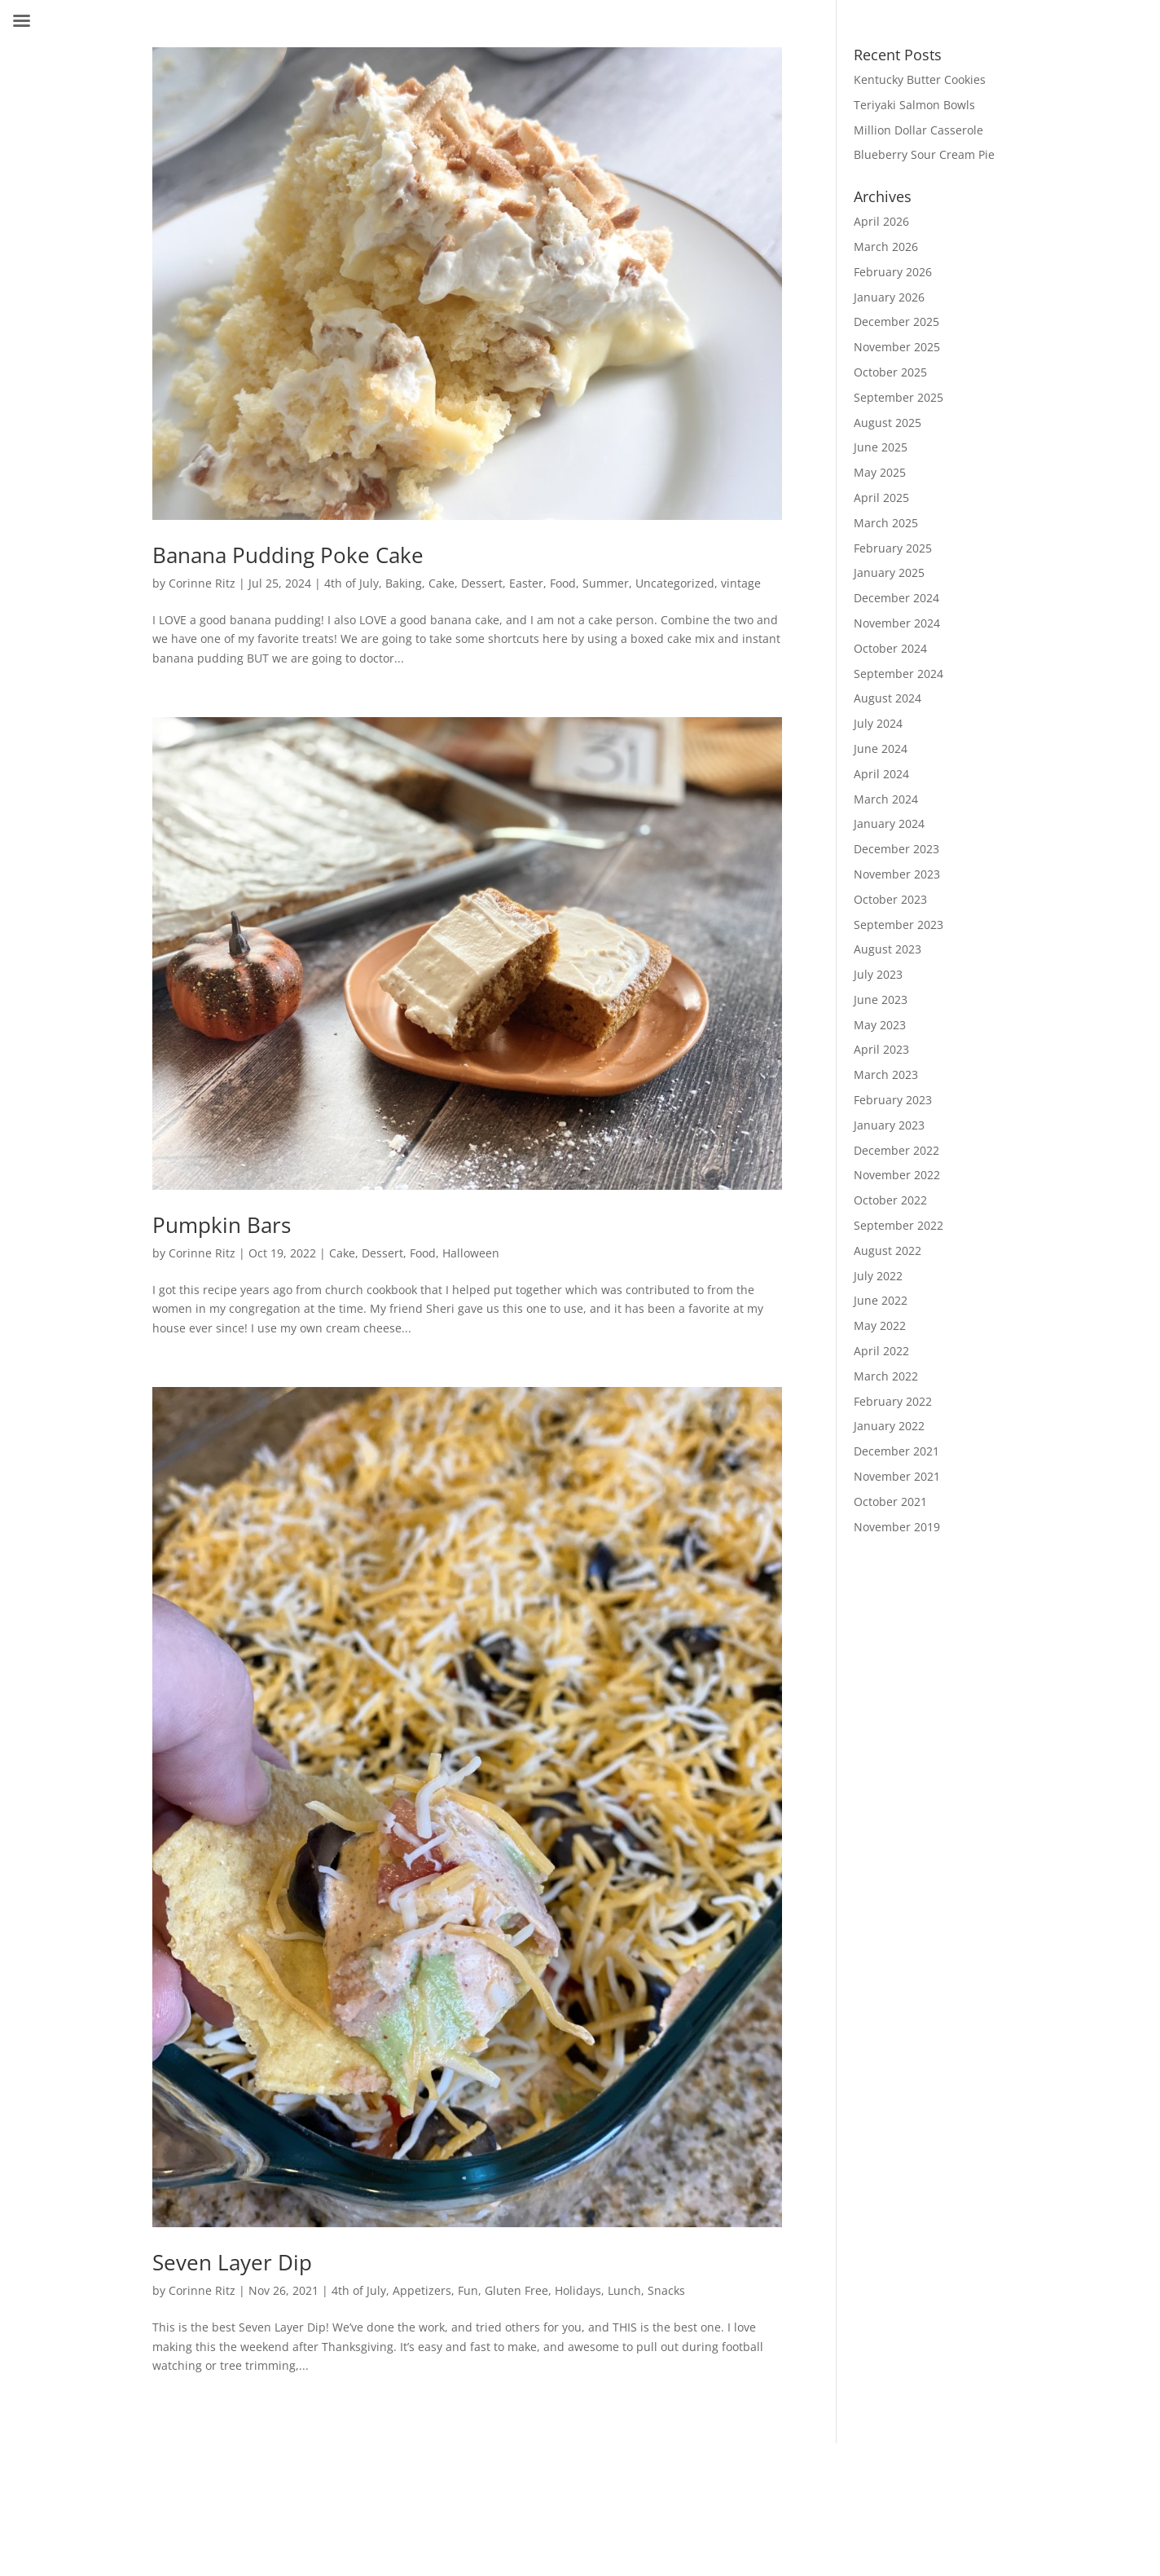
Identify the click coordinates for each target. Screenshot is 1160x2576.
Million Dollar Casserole (918, 130)
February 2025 (893, 548)
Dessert (482, 583)
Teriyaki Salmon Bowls (914, 104)
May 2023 (880, 1025)
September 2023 (898, 924)
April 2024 (881, 774)
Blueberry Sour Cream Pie (924, 154)
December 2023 (896, 848)
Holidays (578, 2290)
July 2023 (878, 974)
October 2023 (890, 899)
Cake (441, 583)
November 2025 (897, 346)
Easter (526, 583)
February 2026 (893, 272)
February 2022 (893, 1401)
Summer (605, 583)
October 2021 (890, 1501)
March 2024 (886, 799)
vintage (741, 583)
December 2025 (896, 321)
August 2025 (887, 422)
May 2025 (880, 472)
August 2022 (887, 1250)
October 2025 (890, 372)
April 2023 (881, 1049)
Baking (403, 583)
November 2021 (897, 1476)
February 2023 (893, 1099)
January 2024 (889, 823)
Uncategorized (674, 583)
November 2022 (897, 1174)
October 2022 (890, 1200)
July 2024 (878, 723)
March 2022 (886, 1376)
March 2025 (886, 523)
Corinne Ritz (202, 583)
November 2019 (897, 1527)
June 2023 (880, 999)
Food (563, 583)
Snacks (666, 2290)
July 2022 (878, 1276)
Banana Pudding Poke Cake (288, 555)
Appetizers (422, 2290)
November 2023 (897, 874)
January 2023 (889, 1125)
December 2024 (896, 597)
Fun (468, 2290)
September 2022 (898, 1225)
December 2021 (896, 1451)
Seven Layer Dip (232, 2262)
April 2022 (881, 1350)
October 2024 (890, 648)
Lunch (624, 2290)
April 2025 (881, 497)
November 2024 (897, 623)
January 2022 (889, 1425)
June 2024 (880, 748)
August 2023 (887, 949)
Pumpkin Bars (221, 1225)
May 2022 (880, 1325)
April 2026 (881, 221)
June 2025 (880, 447)
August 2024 (887, 698)
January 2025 (889, 572)
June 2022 (880, 1300)
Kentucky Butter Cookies (920, 79)
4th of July (351, 583)
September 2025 (898, 397)
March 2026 (886, 246)
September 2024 (898, 673)
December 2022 (896, 1150)
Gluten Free (516, 2290)
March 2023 (886, 1074)
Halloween (470, 1253)
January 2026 (889, 297)
